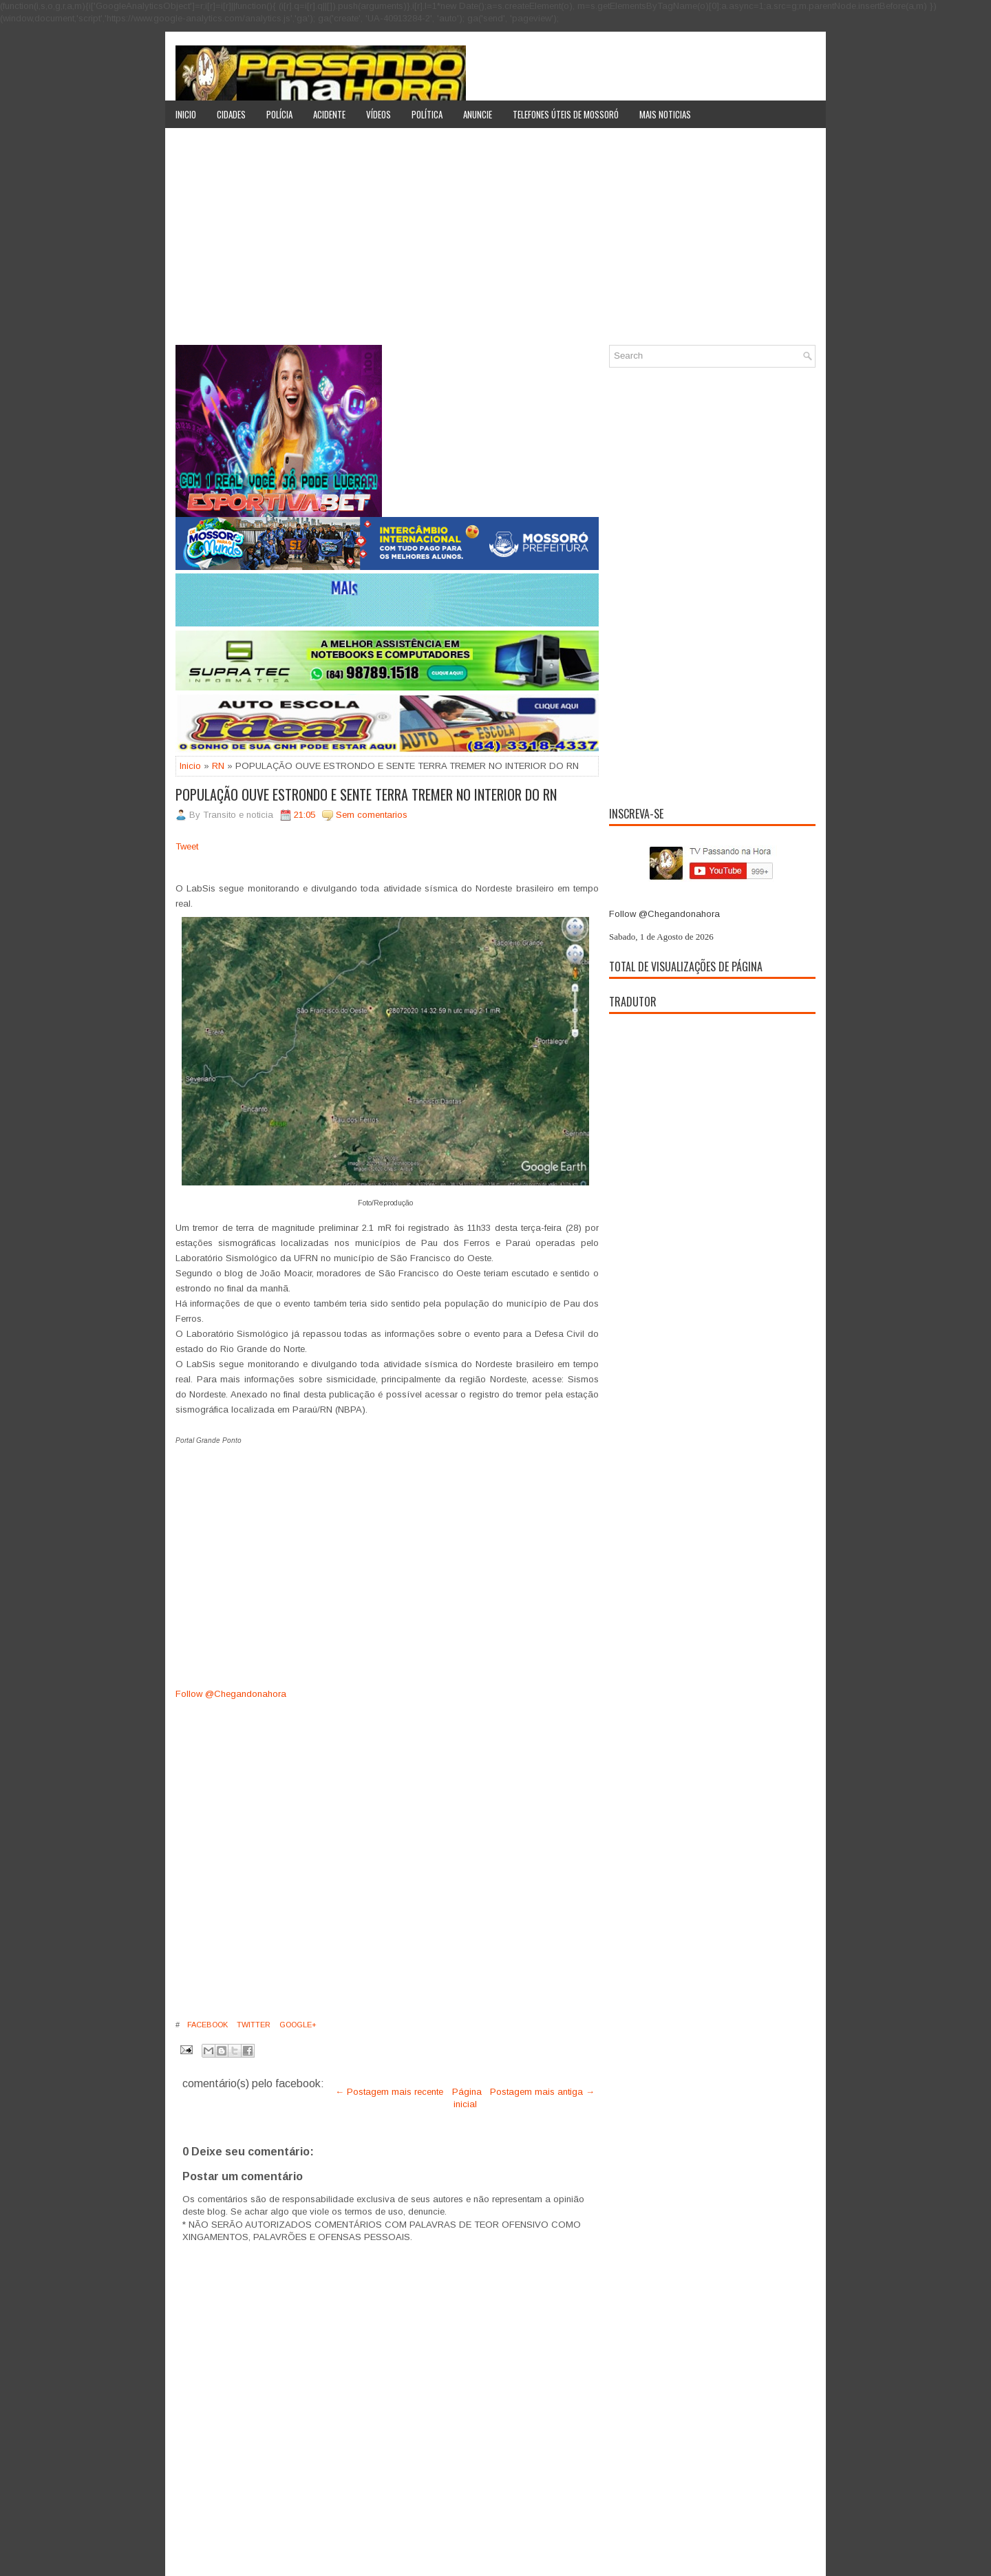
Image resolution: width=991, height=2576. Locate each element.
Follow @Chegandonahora (230, 1694)
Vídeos (378, 114)
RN (218, 766)
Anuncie (477, 114)
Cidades (231, 114)
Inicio (185, 114)
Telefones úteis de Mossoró (566, 114)
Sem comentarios (371, 815)
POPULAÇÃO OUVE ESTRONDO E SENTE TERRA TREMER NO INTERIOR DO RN (366, 794)
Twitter (252, 2024)
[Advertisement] (495, 241)
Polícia (279, 114)
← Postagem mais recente (389, 2092)
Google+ (297, 2024)
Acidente (329, 114)
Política (427, 114)
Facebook (206, 2024)
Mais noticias (665, 114)
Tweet (186, 846)
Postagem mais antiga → (542, 2092)
